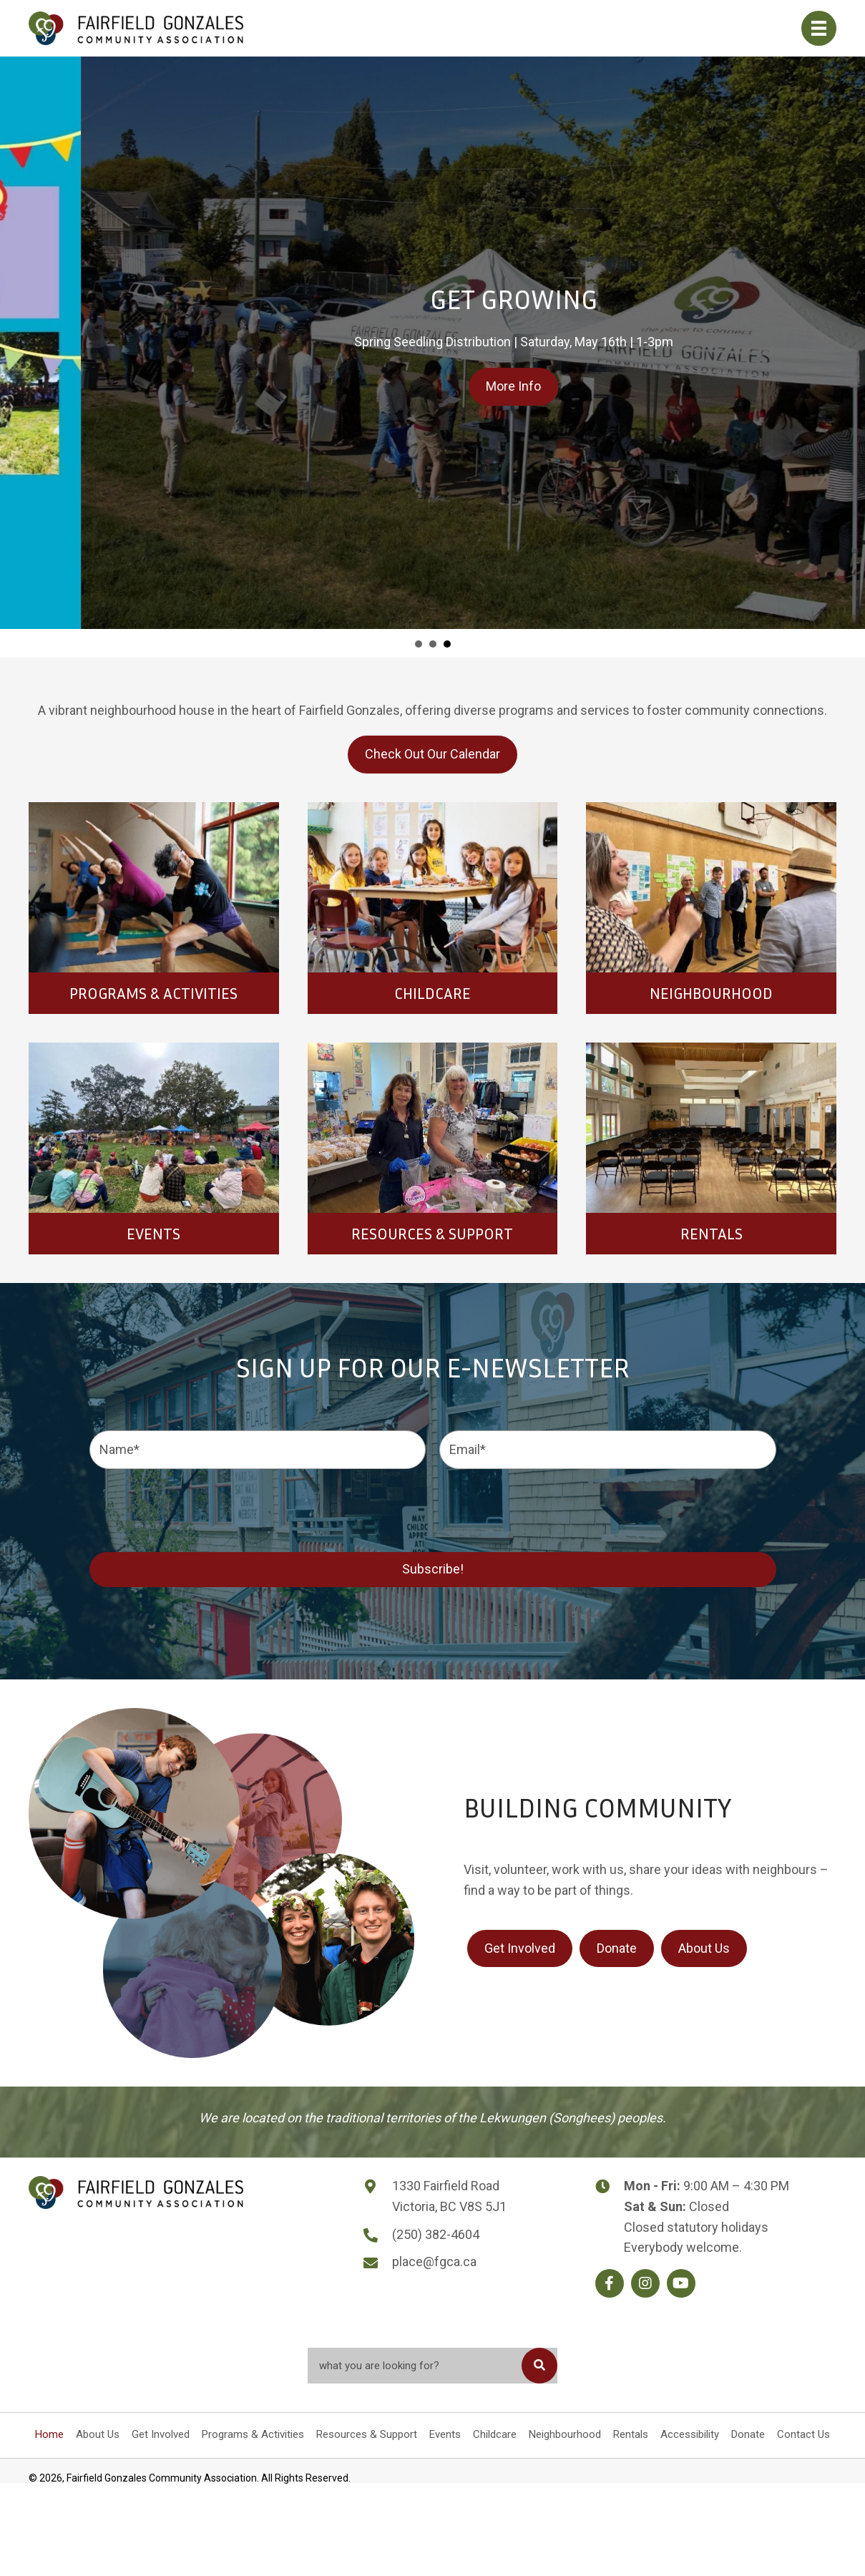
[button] (609, 2283)
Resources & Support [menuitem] (366, 2434)
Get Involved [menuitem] (161, 2434)
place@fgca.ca (434, 2261)
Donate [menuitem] (748, 2434)
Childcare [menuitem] (495, 2434)
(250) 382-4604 (435, 2234)
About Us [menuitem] (97, 2434)
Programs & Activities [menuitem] (253, 2434)
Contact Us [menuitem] (803, 2434)
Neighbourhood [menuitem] (565, 2434)
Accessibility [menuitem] (689, 2434)
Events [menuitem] (445, 2434)
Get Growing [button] (447, 644)
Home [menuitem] (49, 2434)
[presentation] (198, 1508)
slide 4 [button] (432, 644)
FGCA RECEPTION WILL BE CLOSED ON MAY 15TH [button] (418, 644)
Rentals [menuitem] (630, 2434)
